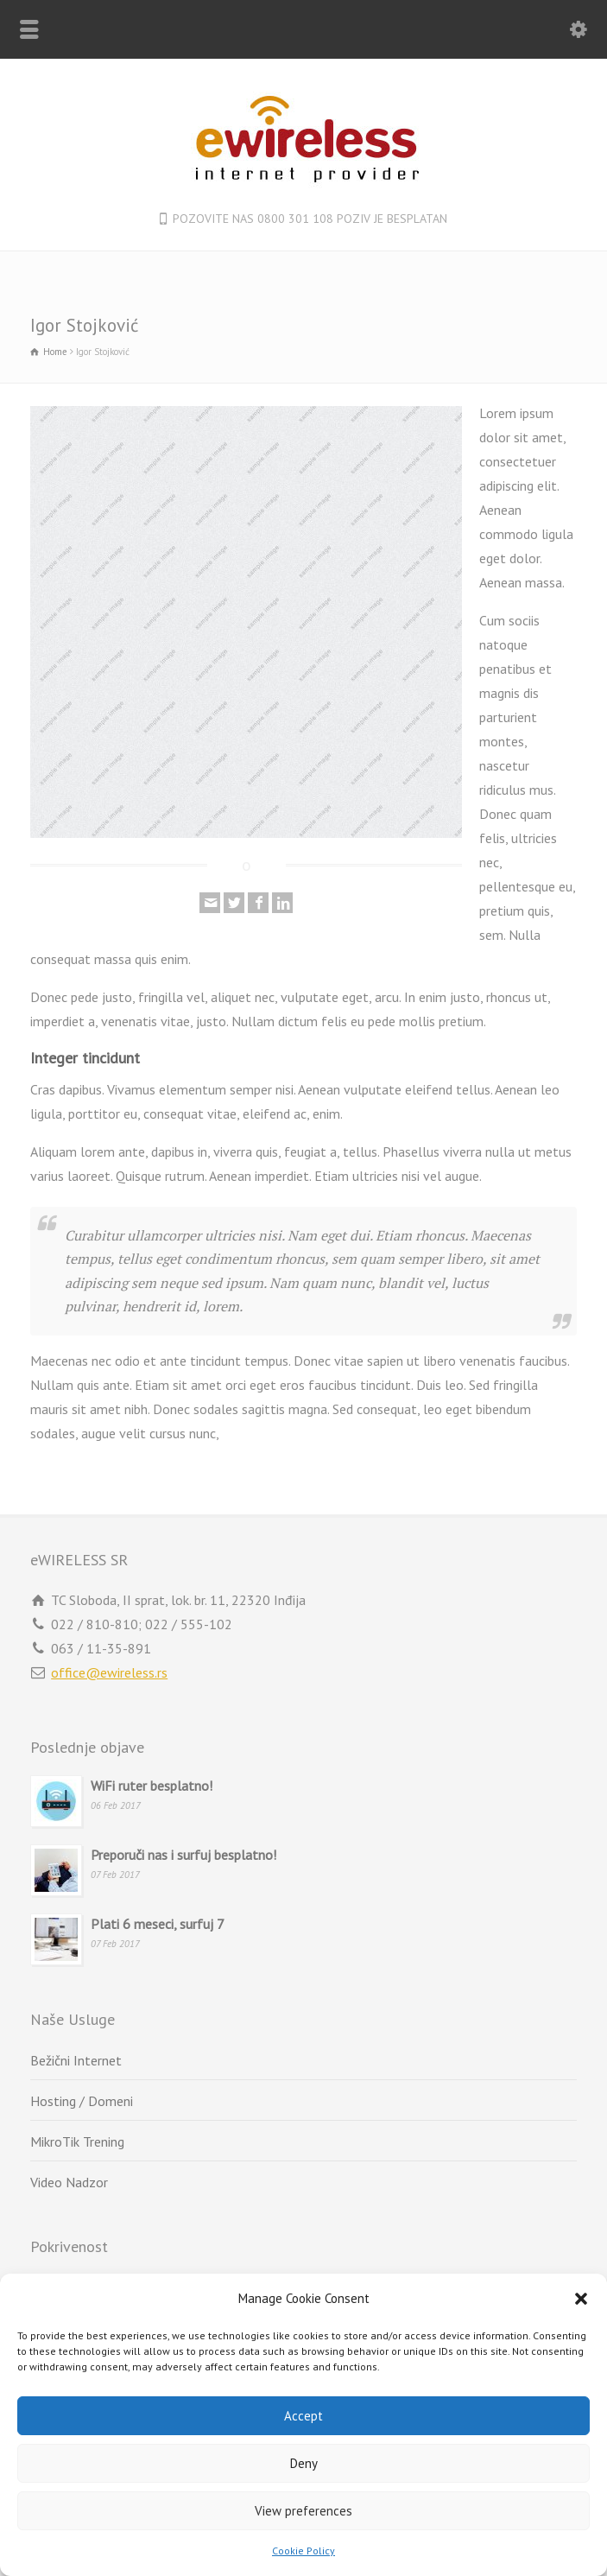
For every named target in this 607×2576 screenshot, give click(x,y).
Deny (304, 2463)
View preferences (303, 2511)
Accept (303, 2416)
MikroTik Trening (77, 2141)
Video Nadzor (69, 2182)
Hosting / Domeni (81, 2101)
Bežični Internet (76, 2060)
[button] (581, 2298)
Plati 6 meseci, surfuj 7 (157, 1923)
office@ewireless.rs (109, 1672)
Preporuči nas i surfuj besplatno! (183, 1854)
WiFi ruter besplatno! (151, 1785)
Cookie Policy (303, 2550)
